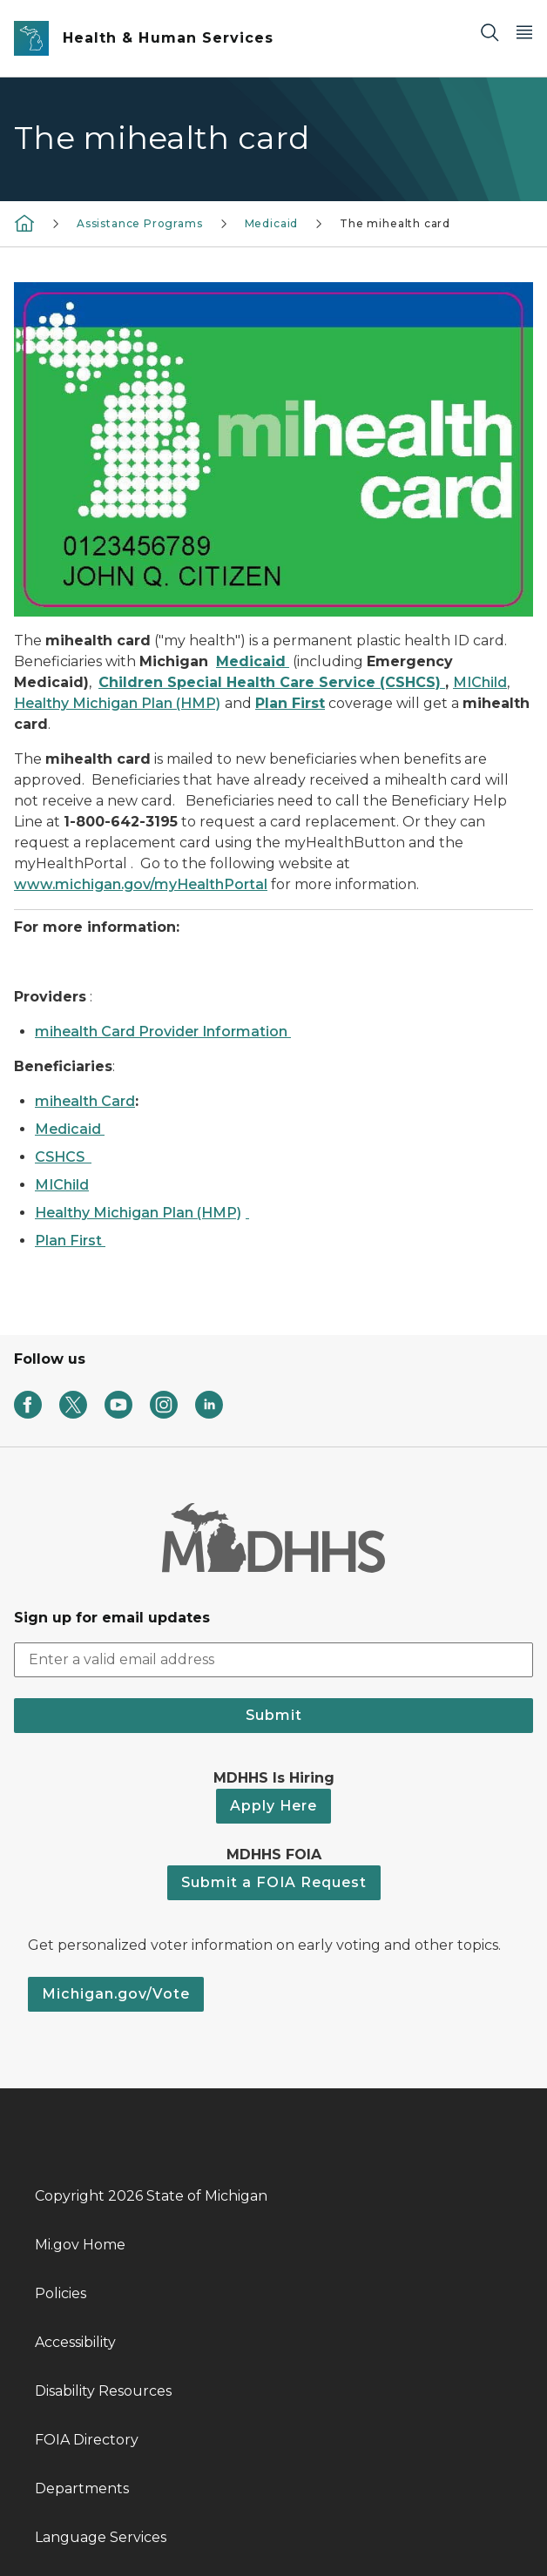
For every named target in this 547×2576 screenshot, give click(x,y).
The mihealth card (395, 223)
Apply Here (273, 1805)
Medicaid (272, 223)
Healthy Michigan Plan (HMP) (138, 1212)
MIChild (62, 1185)
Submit (274, 1715)
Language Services (100, 2537)
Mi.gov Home (80, 2244)
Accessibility (75, 2342)
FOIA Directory (86, 2439)
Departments (82, 2488)
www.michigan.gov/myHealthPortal (140, 884)
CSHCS (61, 1157)
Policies (60, 2293)
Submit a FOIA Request (274, 1882)
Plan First (68, 1240)
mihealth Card (85, 1101)
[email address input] (273, 1659)
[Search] (489, 32)
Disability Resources (103, 2391)
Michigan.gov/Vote (116, 1994)
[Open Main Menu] (524, 32)
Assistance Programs (140, 223)
